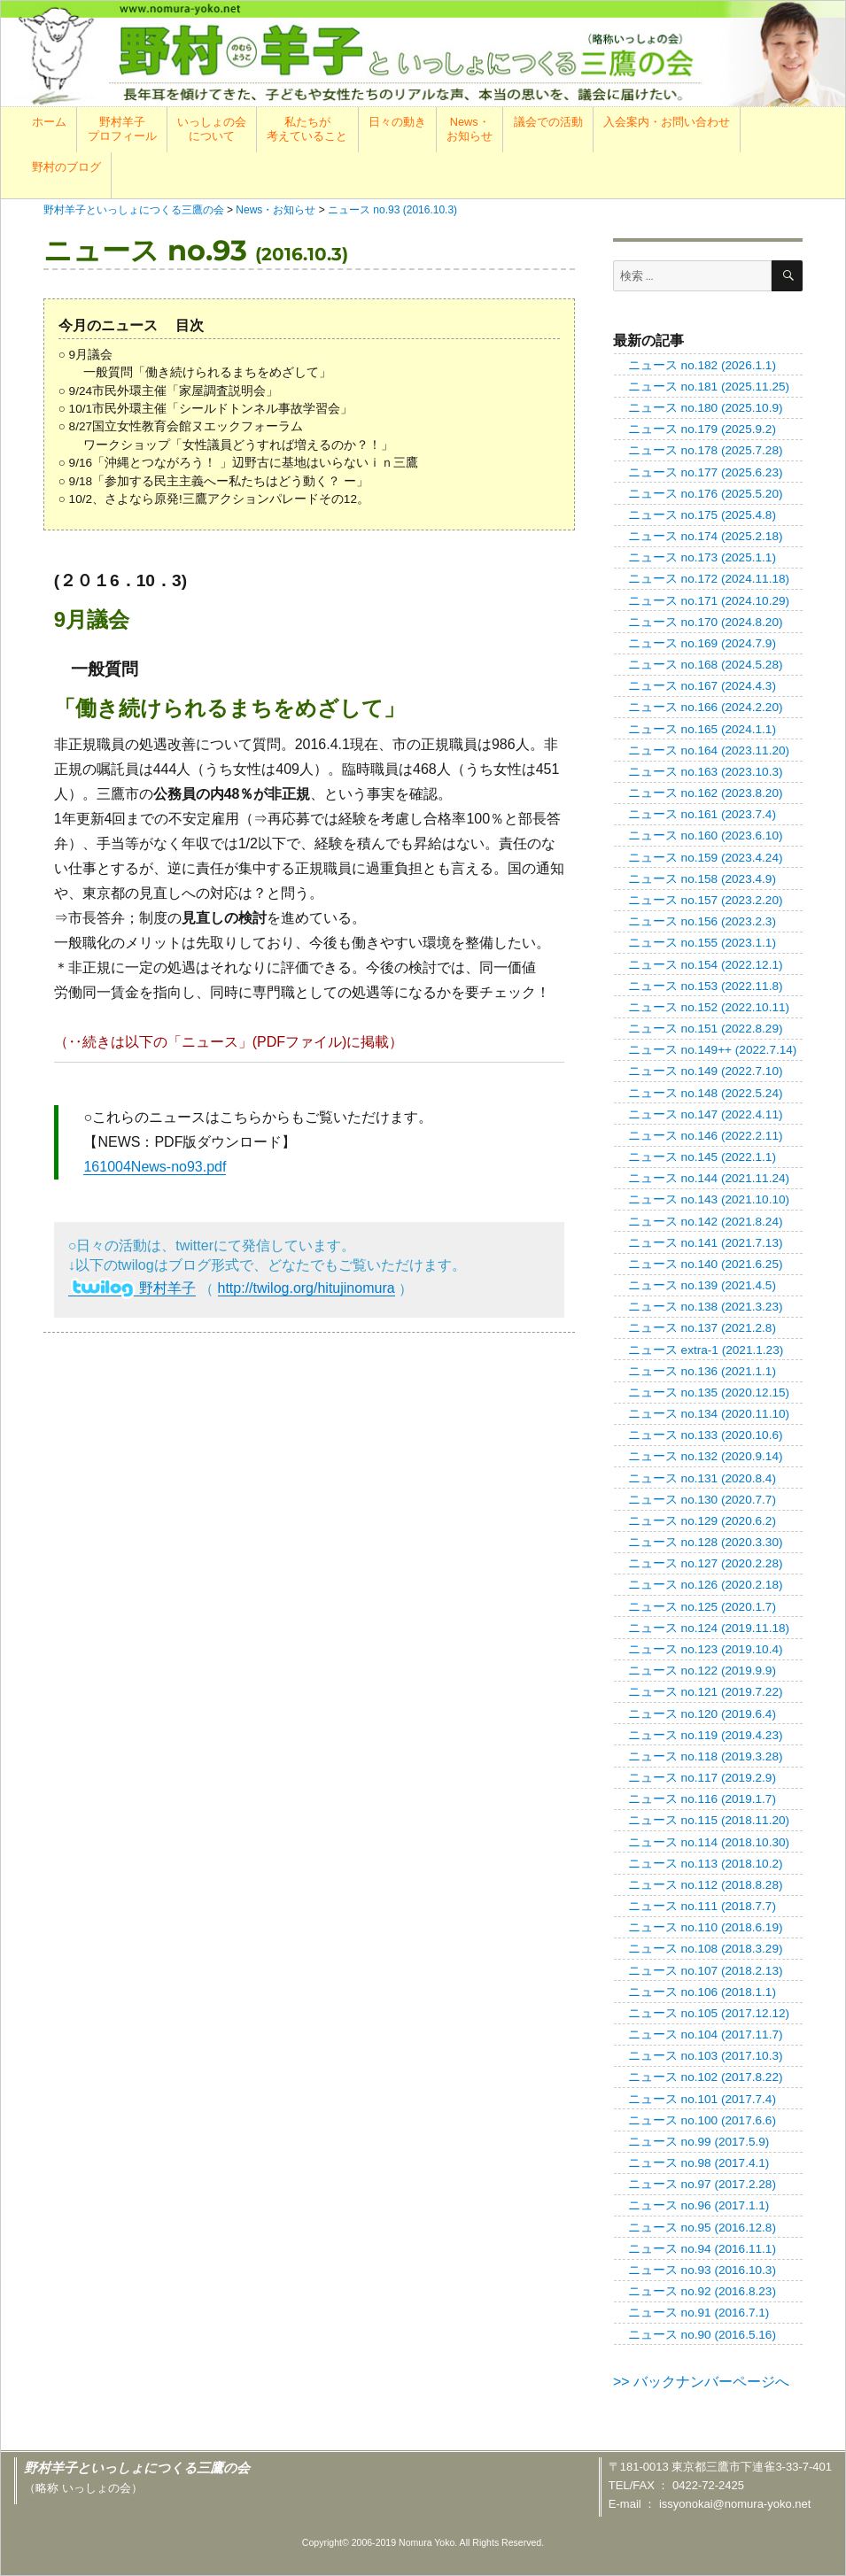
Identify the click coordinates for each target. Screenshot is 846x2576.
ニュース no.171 (708, 600)
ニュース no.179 (702, 429)
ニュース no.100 (702, 2120)
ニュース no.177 (705, 472)
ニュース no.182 (702, 365)
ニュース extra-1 (705, 1350)
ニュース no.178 (705, 450)
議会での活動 (548, 121)
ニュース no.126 (705, 1584)
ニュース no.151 (705, 1028)
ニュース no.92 (702, 2291)
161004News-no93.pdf (154, 1166)
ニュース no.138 (705, 1306)
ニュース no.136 (702, 1371)
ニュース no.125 (702, 1606)
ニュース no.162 (705, 793)
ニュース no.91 (699, 2312)
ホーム (49, 121)
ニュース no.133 (705, 1435)
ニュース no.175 (702, 515)
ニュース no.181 (708, 386)
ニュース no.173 (702, 557)
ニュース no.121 (705, 1691)
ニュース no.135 (708, 1392)
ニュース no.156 (702, 921)
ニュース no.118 (705, 1756)
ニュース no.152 (708, 1007)
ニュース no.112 (705, 1884)
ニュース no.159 (705, 857)
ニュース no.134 (708, 1413)
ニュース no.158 (702, 879)
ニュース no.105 (708, 2013)
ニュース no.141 (705, 1242)
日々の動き (397, 121)
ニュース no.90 (702, 2334)
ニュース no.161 (702, 814)
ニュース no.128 (705, 1542)
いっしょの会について (211, 129)
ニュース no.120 (702, 1714)
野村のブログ (66, 167)
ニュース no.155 (702, 942)
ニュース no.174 (705, 536)
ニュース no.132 (705, 1456)
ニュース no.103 (705, 2055)
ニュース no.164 (708, 750)
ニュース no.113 (705, 1863)
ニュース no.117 (702, 1777)
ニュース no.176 (705, 493)
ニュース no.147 (705, 1114)
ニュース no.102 (705, 2077)
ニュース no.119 (705, 1735)
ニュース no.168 (705, 664)
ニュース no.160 (705, 835)
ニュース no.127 (705, 1563)
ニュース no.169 (702, 643)
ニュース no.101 (702, 2099)
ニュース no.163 (705, 771)
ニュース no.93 (702, 2270)
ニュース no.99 (699, 2141)
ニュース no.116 (702, 1799)
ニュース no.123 (705, 1649)
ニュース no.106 (702, 1992)
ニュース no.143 (708, 1199)
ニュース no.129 (702, 1521)
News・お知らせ (469, 129)
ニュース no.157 (705, 900)
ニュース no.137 (702, 1327)
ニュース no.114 (708, 1842)
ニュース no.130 (702, 1499)
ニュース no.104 (705, 2034)
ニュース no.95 (702, 2227)
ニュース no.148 (705, 1093)
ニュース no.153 (705, 986)
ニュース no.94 (702, 2248)
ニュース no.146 (705, 1135)
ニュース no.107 (705, 1970)
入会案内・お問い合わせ (666, 121)
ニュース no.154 (705, 964)
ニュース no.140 (705, 1264)
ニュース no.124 (708, 1628)
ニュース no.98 (699, 2163)
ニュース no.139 (702, 1285)
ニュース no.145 (702, 1157)
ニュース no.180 (705, 407)
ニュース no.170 (705, 622)
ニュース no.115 (708, 1820)
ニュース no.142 (705, 1221)
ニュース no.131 (702, 1478)
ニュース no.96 (699, 2205)
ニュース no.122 (702, 1670)
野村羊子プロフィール (122, 129)
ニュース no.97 (702, 2184)
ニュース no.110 (705, 1927)
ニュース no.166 (705, 707)
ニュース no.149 (705, 1071)
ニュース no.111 (702, 1906)
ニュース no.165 (702, 729)
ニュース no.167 (702, 685)
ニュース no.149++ (712, 1049)
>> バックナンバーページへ (701, 2381)
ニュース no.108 (705, 1948)
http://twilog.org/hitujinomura (306, 1288)
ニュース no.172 (708, 578)
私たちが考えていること (307, 129)
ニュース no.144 (708, 1178)
